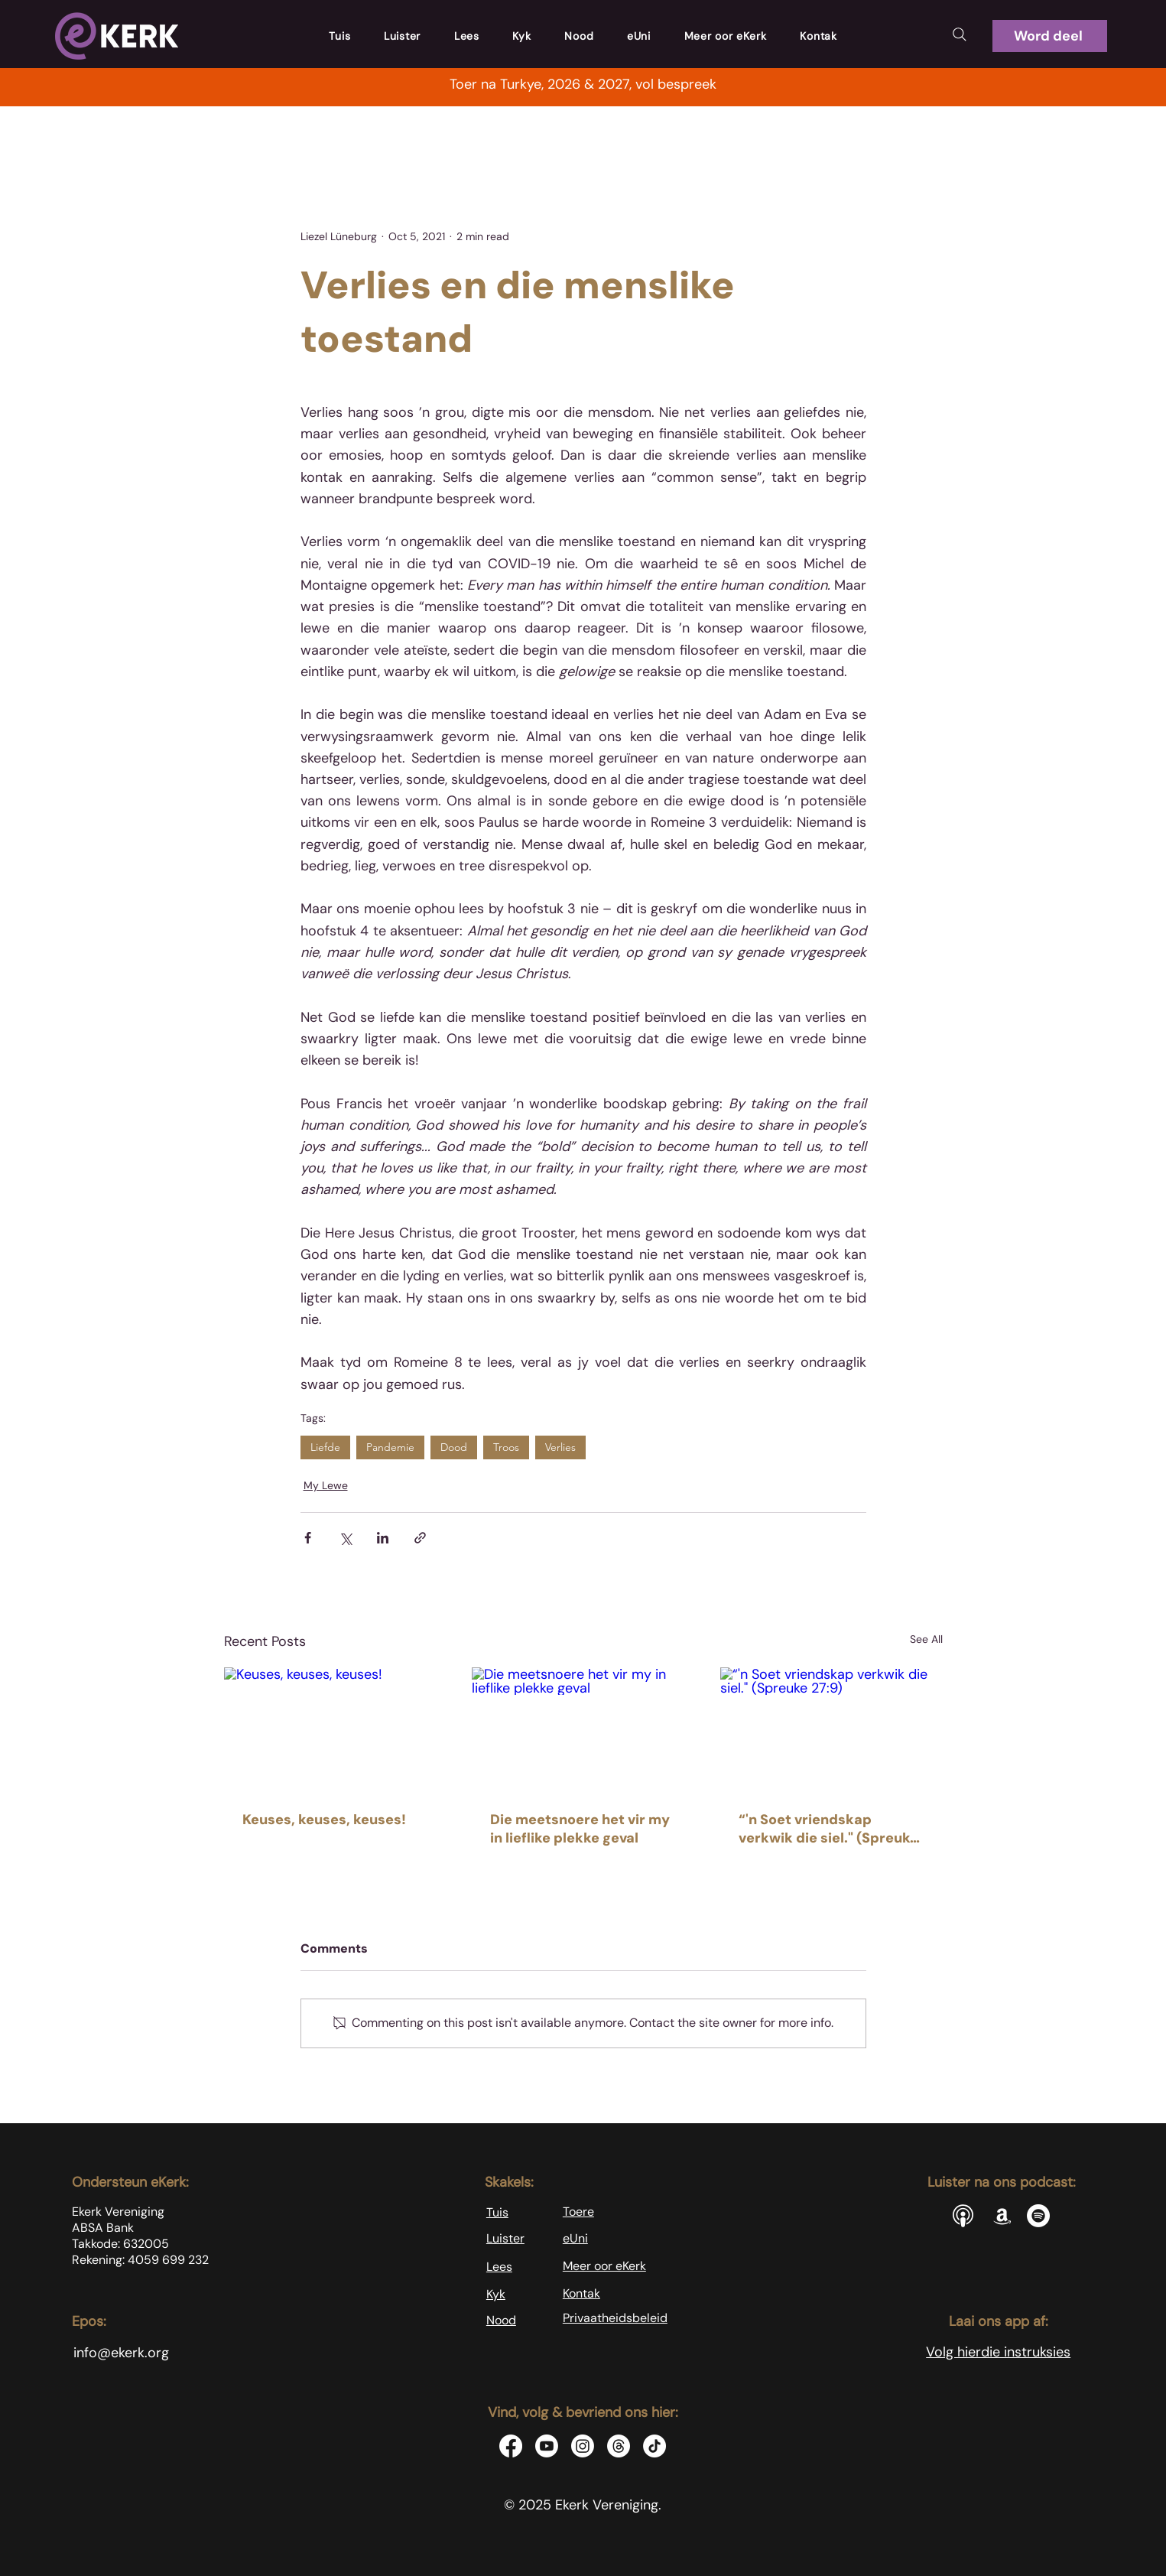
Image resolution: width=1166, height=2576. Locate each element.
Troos (506, 1447)
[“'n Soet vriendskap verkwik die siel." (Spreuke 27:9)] (831, 1729)
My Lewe (326, 1485)
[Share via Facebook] (307, 1537)
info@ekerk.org (121, 2352)
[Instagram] (582, 2446)
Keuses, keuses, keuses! (324, 1819)
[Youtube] (546, 2446)
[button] (1049, 36)
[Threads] (618, 2446)
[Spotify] (1038, 2215)
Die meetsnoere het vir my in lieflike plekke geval (580, 1828)
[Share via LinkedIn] (382, 1537)
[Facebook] (510, 2446)
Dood (453, 1447)
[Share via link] (420, 1537)
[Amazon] (1002, 2215)
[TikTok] (654, 2446)
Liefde (325, 1447)
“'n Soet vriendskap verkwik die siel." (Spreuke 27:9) (828, 1828)
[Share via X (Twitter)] (345, 1537)
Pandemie (390, 1447)
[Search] (960, 34)
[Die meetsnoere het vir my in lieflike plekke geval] (583, 1730)
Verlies (560, 1447)
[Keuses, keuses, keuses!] (335, 1729)
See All (926, 1639)
